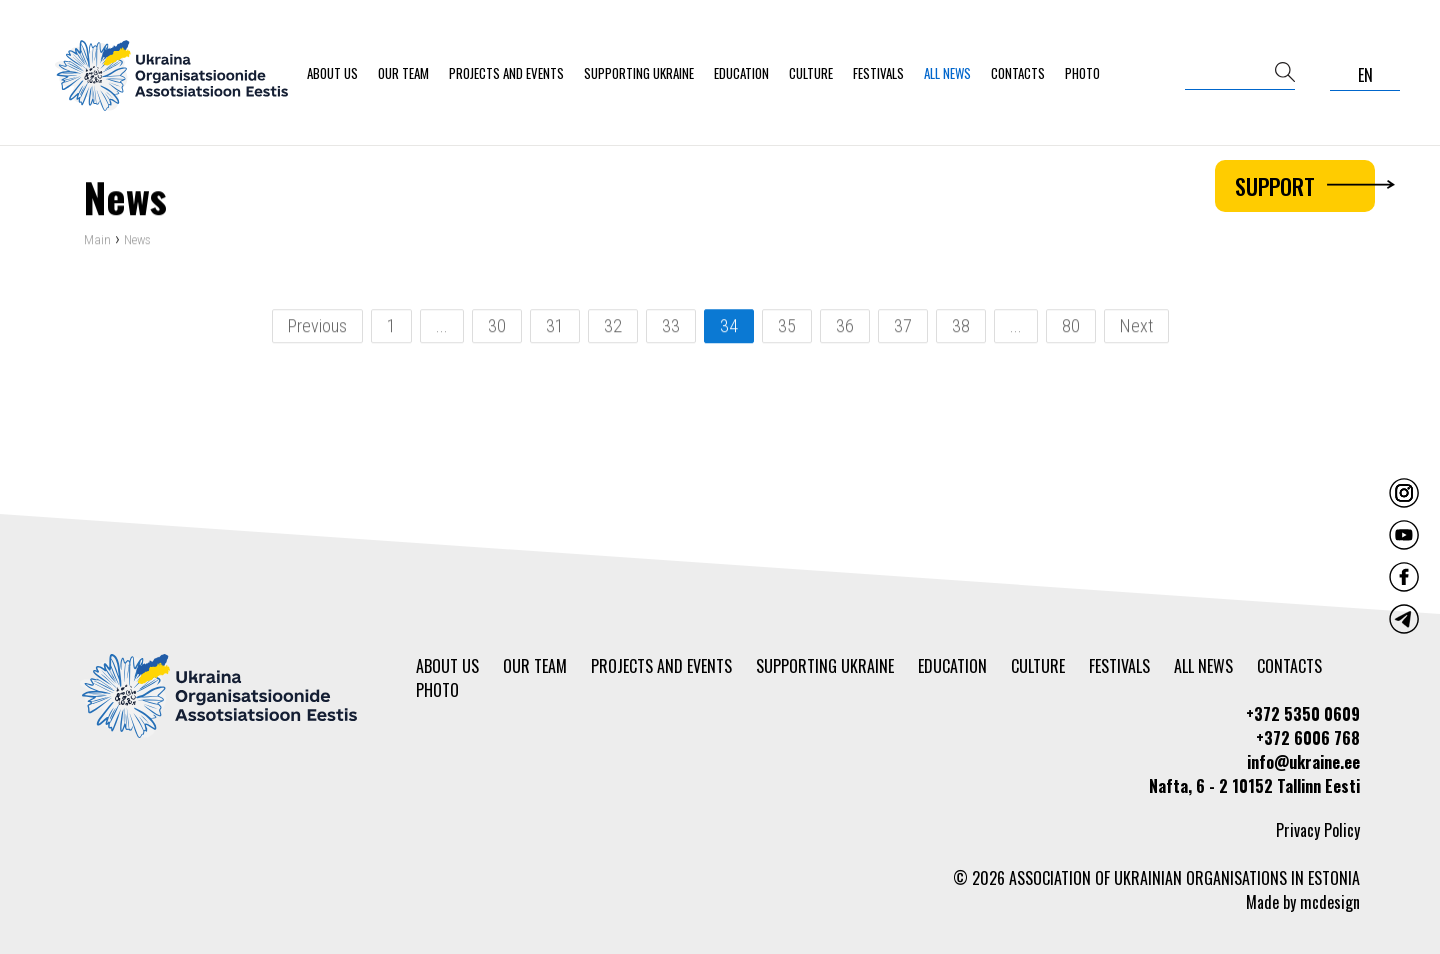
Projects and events (506, 73)
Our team (403, 73)
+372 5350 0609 (1303, 714)
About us (332, 73)
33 (671, 327)
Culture (811, 73)
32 (613, 327)
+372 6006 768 (1308, 738)
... (442, 327)
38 (961, 327)
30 (497, 327)
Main (97, 241)
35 (787, 327)
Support (1305, 186)
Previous (317, 327)
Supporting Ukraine (639, 73)
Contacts (1018, 73)
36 (845, 327)
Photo (1082, 73)
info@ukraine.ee (1303, 762)
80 (1071, 327)
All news (947, 73)
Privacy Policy (1318, 830)
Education (741, 73)
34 (729, 327)
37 (903, 327)
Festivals (878, 73)
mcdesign (1330, 902)
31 (555, 327)
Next (1136, 327)
